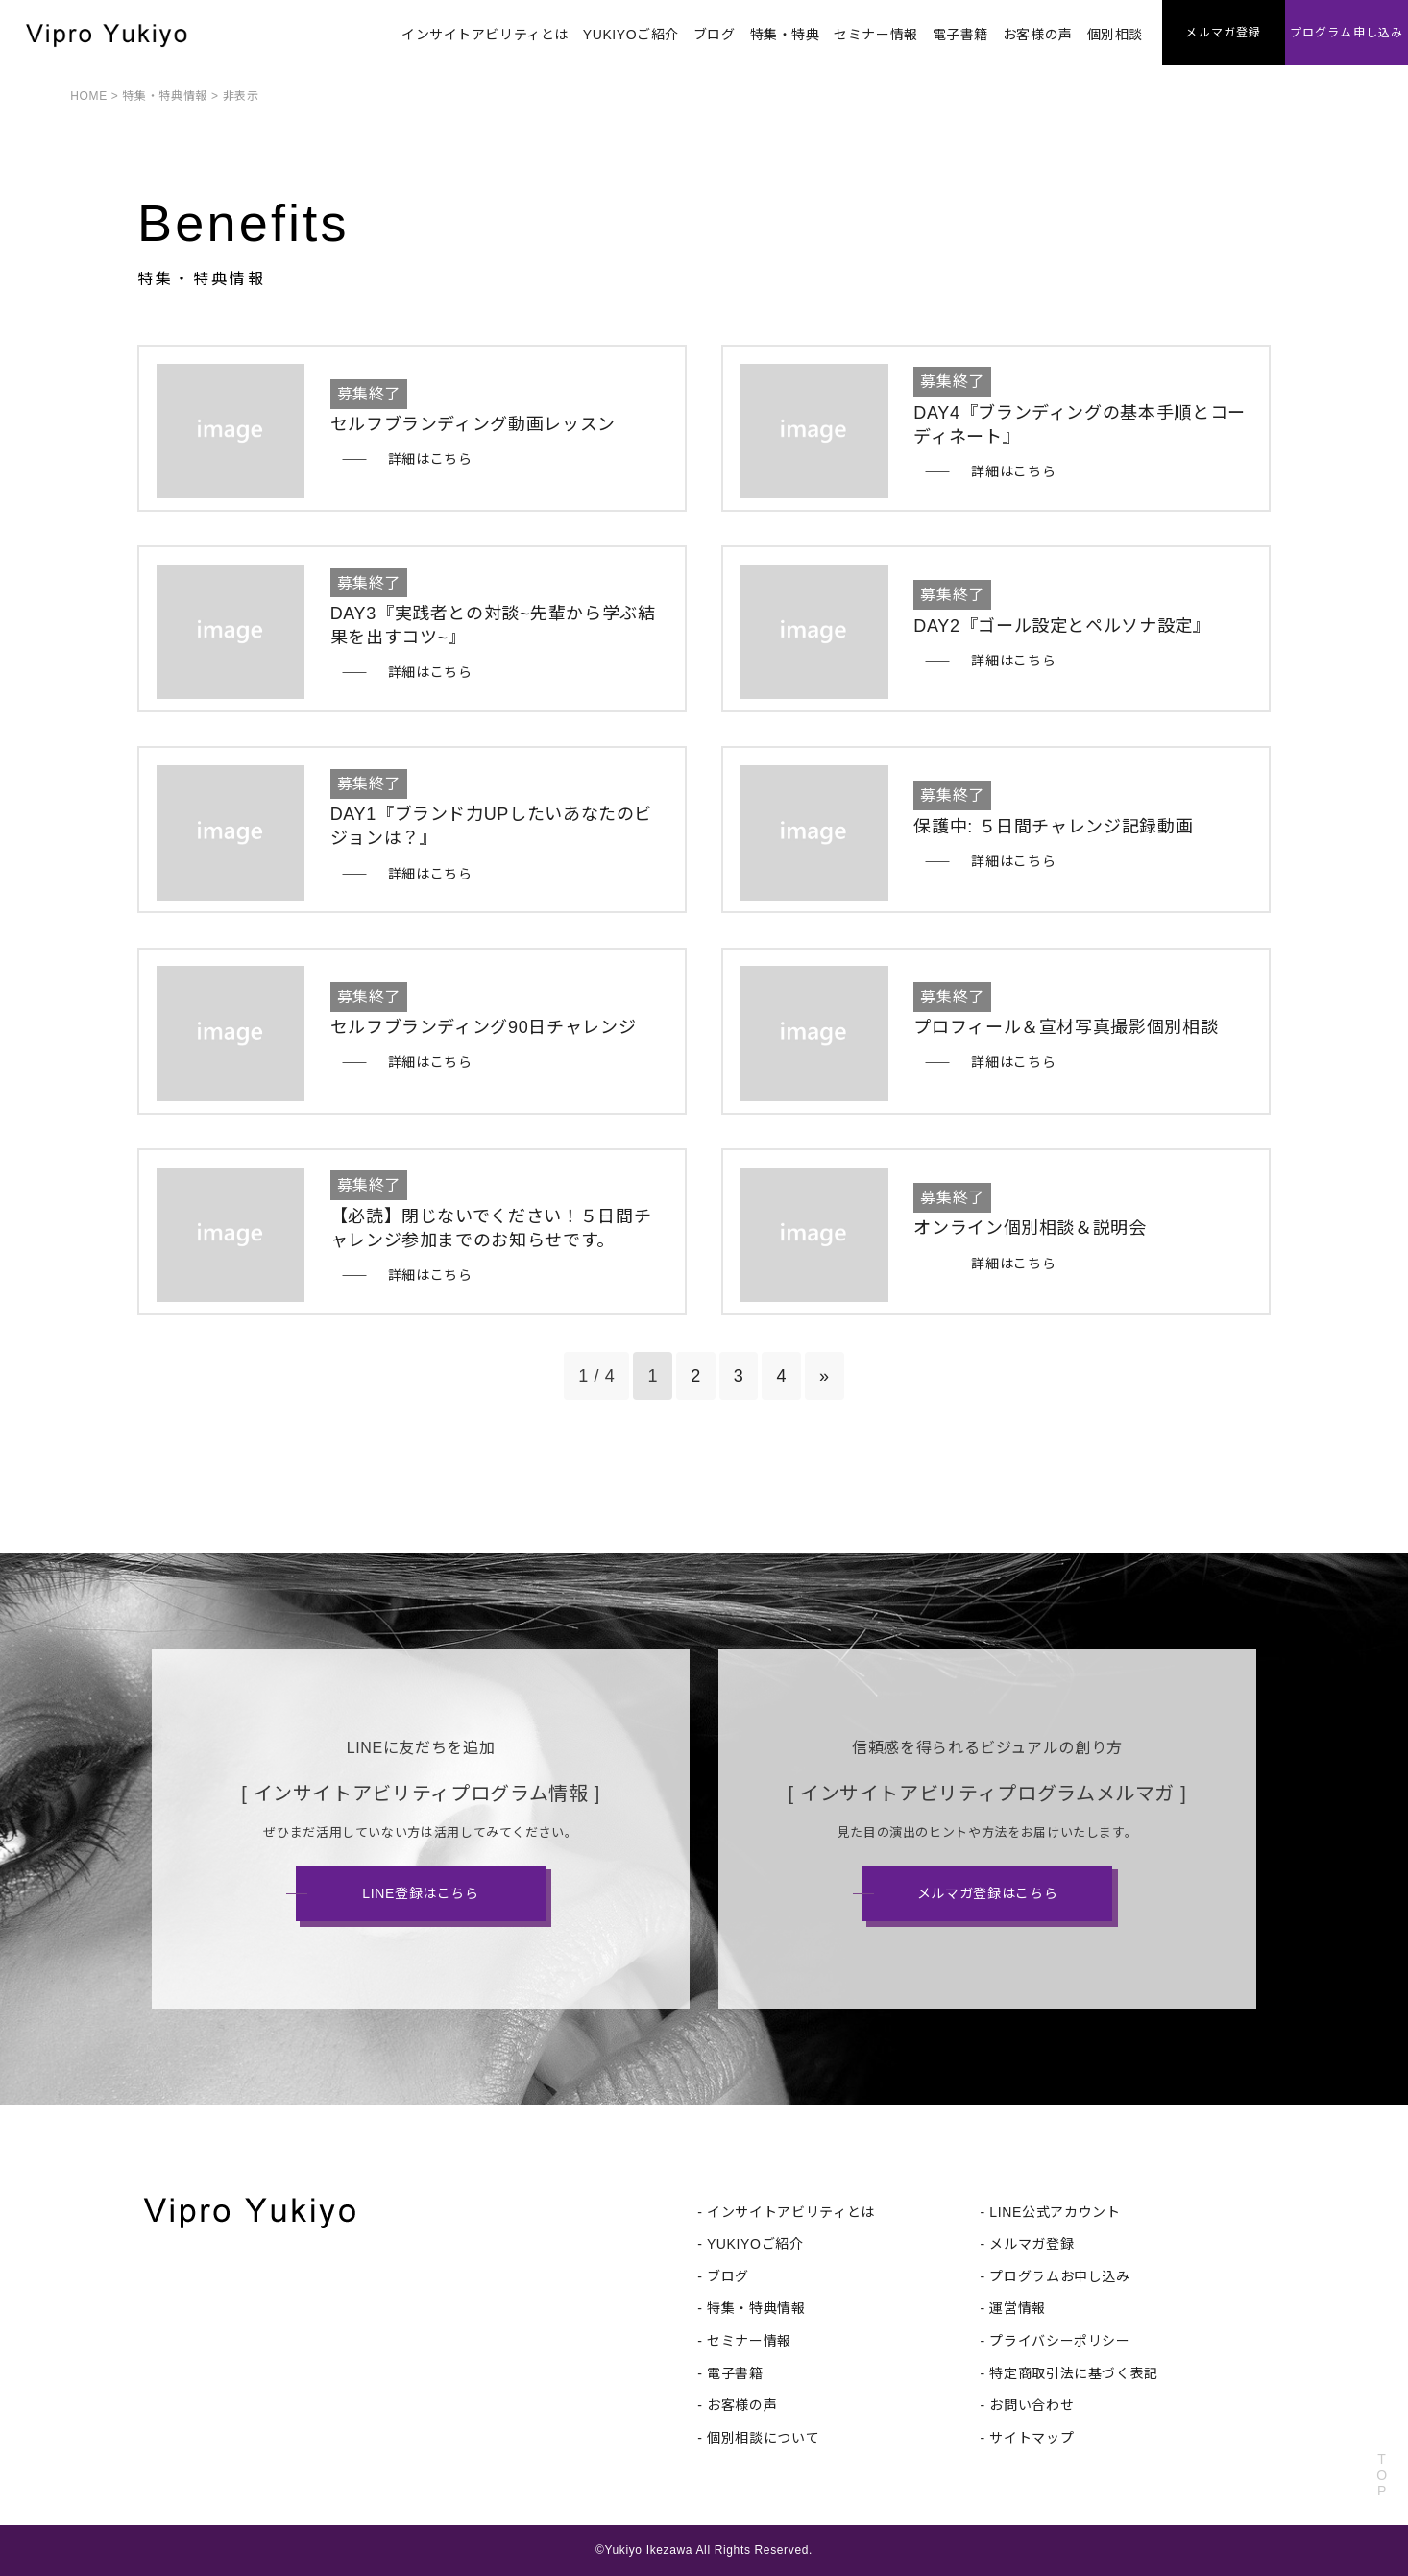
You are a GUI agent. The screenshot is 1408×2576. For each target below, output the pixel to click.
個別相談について (763, 2437)
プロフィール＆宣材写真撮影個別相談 (1065, 1027)
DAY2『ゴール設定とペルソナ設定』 (1061, 626)
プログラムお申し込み (1059, 2276)
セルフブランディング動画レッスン (473, 424)
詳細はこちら (430, 459)
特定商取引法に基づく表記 (1073, 2373)
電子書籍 (960, 34)
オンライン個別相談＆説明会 (1029, 1228)
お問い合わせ (1031, 2405)
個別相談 (1115, 34)
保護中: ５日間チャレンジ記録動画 (1053, 826)
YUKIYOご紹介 (631, 34)
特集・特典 (785, 34)
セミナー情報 (875, 34)
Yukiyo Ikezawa (648, 2550)
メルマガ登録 (1031, 2243)
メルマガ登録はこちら (987, 1893)
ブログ (714, 34)
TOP (1382, 2475)
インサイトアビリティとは (485, 34)
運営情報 (1017, 2308)
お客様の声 (1038, 34)
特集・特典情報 (164, 96)
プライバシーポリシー (1059, 2340)
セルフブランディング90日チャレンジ (483, 1027)
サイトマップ (1031, 2437)
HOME (89, 96)
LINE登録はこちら (420, 1893)
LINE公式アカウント (1054, 2212)
